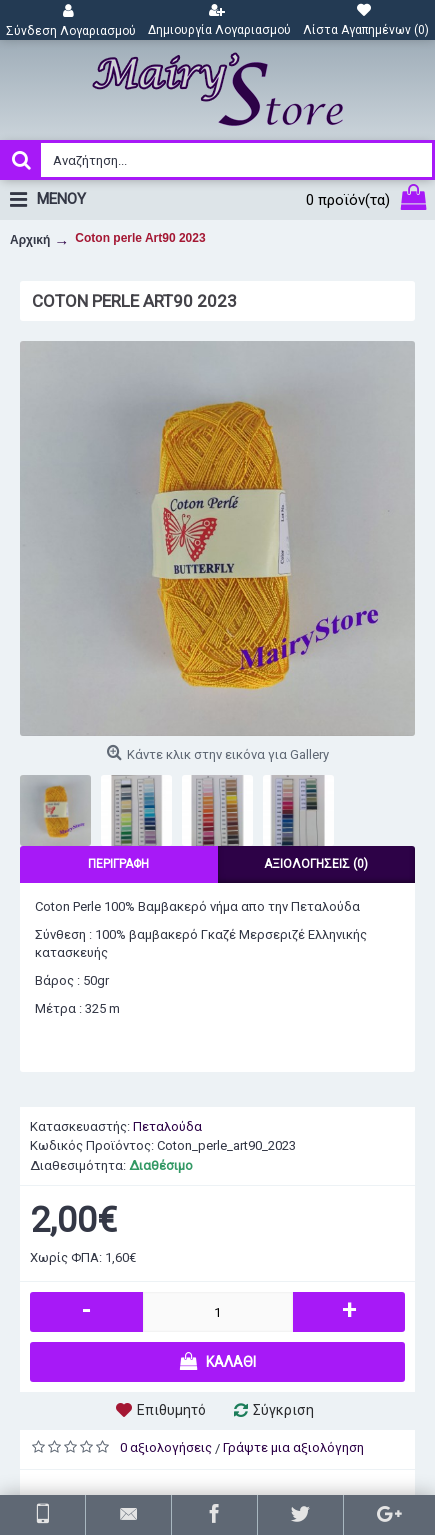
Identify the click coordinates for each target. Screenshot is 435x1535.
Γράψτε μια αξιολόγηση (293, 1447)
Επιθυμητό (171, 1410)
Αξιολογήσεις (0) (316, 864)
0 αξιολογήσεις (166, 1447)
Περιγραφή (118, 864)
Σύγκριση (283, 1410)
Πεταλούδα (167, 1126)
